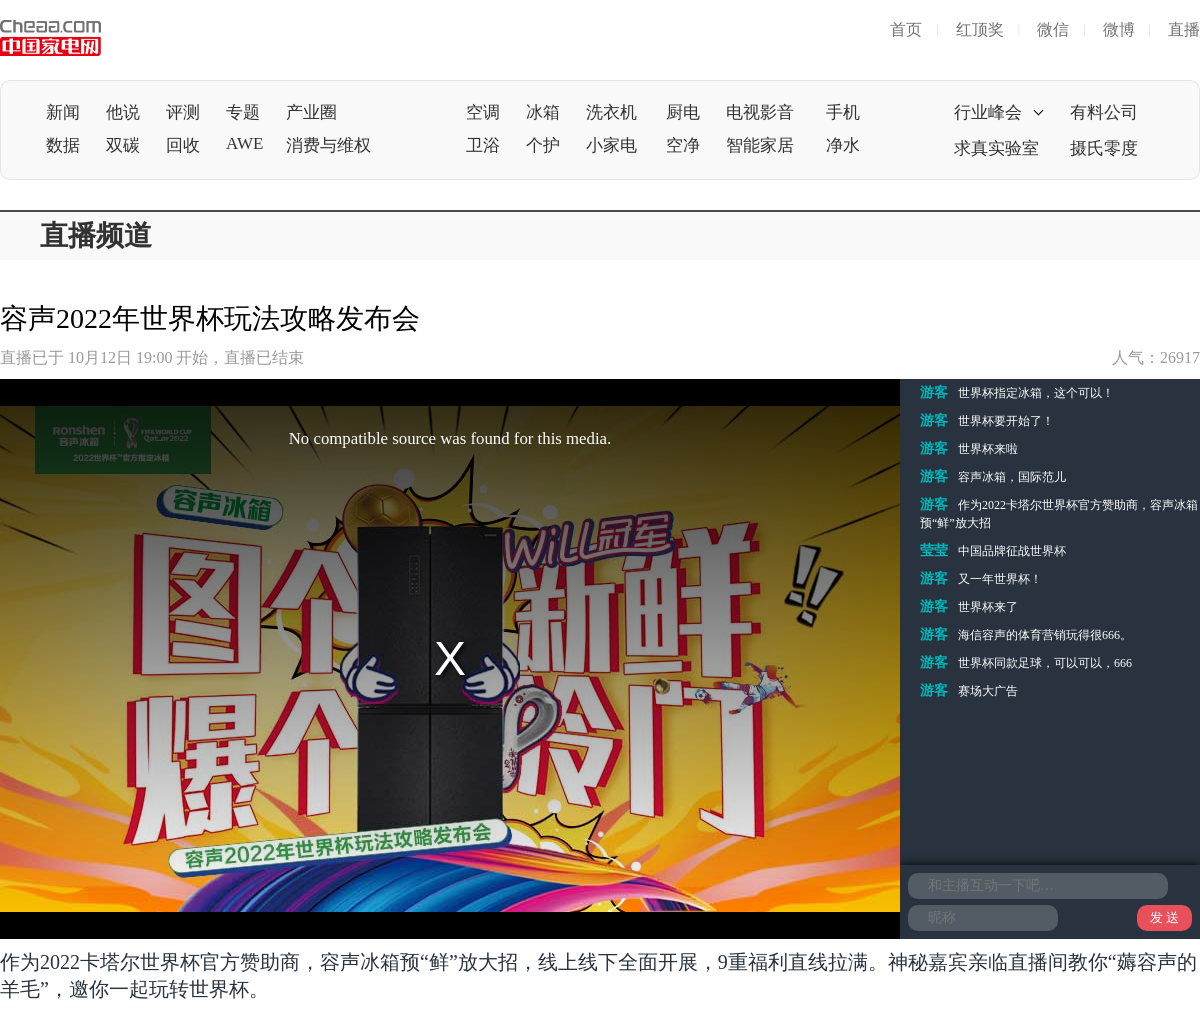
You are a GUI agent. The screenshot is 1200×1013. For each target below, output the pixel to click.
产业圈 (311, 112)
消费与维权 (328, 145)
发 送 (1164, 917)
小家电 (611, 145)
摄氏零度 (1104, 148)
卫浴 (483, 145)
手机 (843, 112)
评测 (183, 112)
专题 (243, 112)
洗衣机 (611, 112)
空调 (483, 112)
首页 (906, 29)
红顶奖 (980, 29)
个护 (543, 145)
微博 (1119, 29)
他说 (123, 112)
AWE (244, 143)
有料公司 (1104, 112)
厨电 (683, 112)
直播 (1184, 29)
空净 (683, 145)
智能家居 (760, 145)
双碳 (123, 145)
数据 (63, 145)
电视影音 (760, 112)
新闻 (63, 112)
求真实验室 (996, 148)
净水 (843, 145)
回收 (183, 145)
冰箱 (543, 112)
